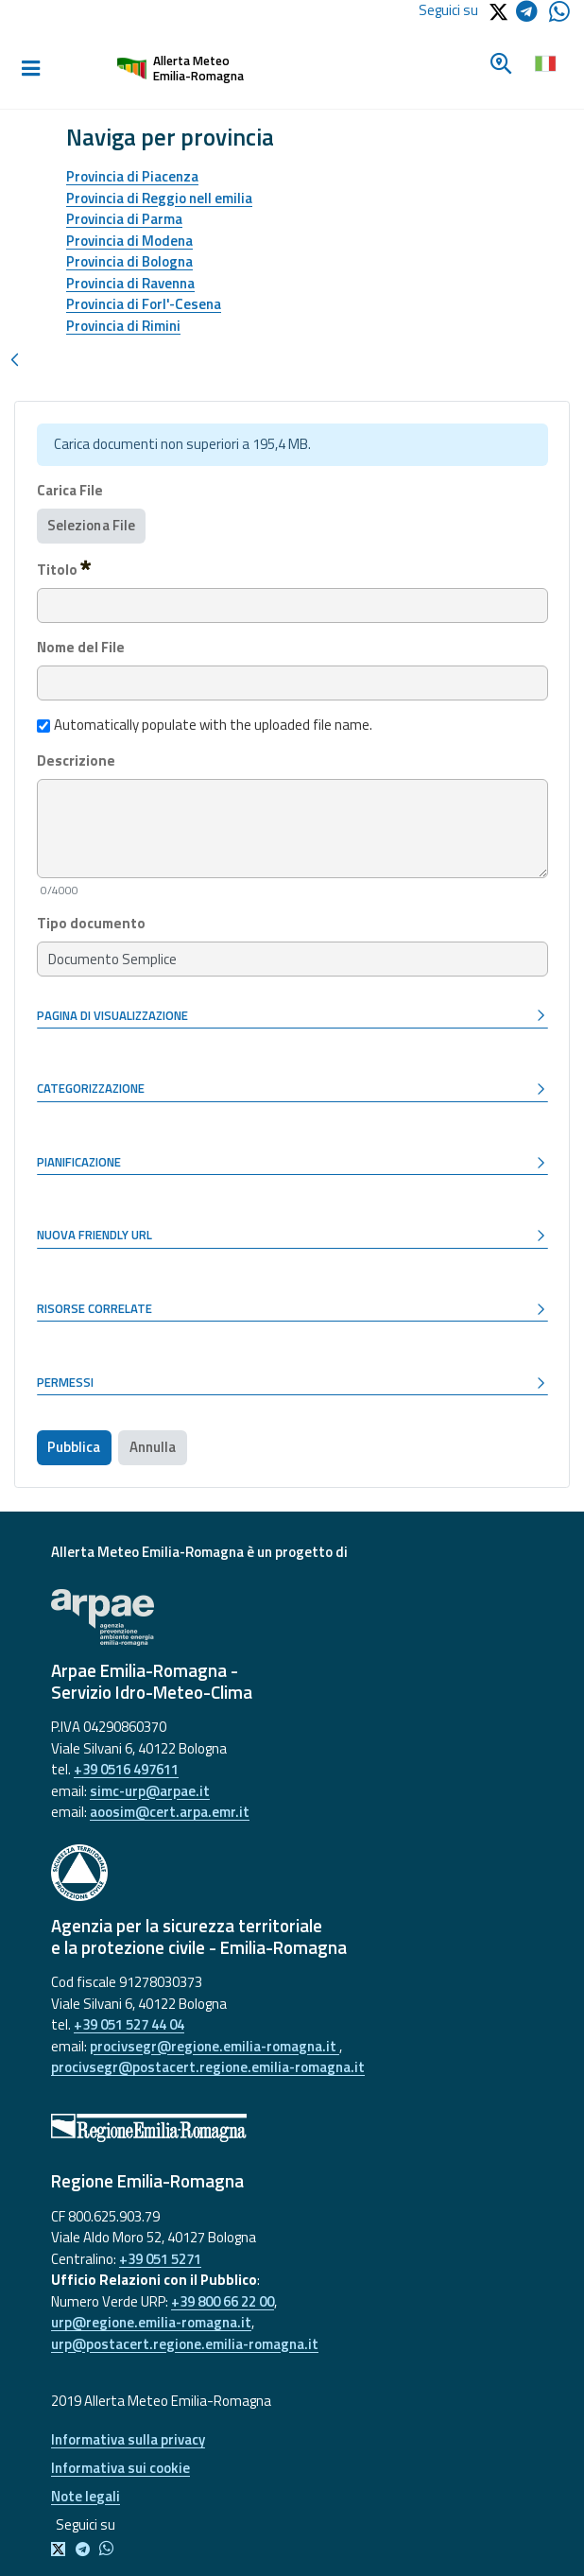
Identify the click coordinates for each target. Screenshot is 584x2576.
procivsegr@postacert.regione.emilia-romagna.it (208, 2067)
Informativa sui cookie (120, 2468)
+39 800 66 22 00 (222, 2301)
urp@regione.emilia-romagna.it (151, 2322)
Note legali (85, 2496)
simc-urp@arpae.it (150, 1791)
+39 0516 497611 (126, 1769)
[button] (292, 1016)
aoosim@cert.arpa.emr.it (169, 1812)
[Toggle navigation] (30, 69)
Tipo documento (91, 923)
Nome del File (81, 647)
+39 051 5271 (160, 2259)
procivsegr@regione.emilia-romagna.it (214, 2046)
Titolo (64, 569)
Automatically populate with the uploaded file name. (205, 725)
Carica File (70, 490)
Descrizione (76, 761)
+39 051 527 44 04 (129, 2024)
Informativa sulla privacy (128, 2439)
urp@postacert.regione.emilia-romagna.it (184, 2344)
